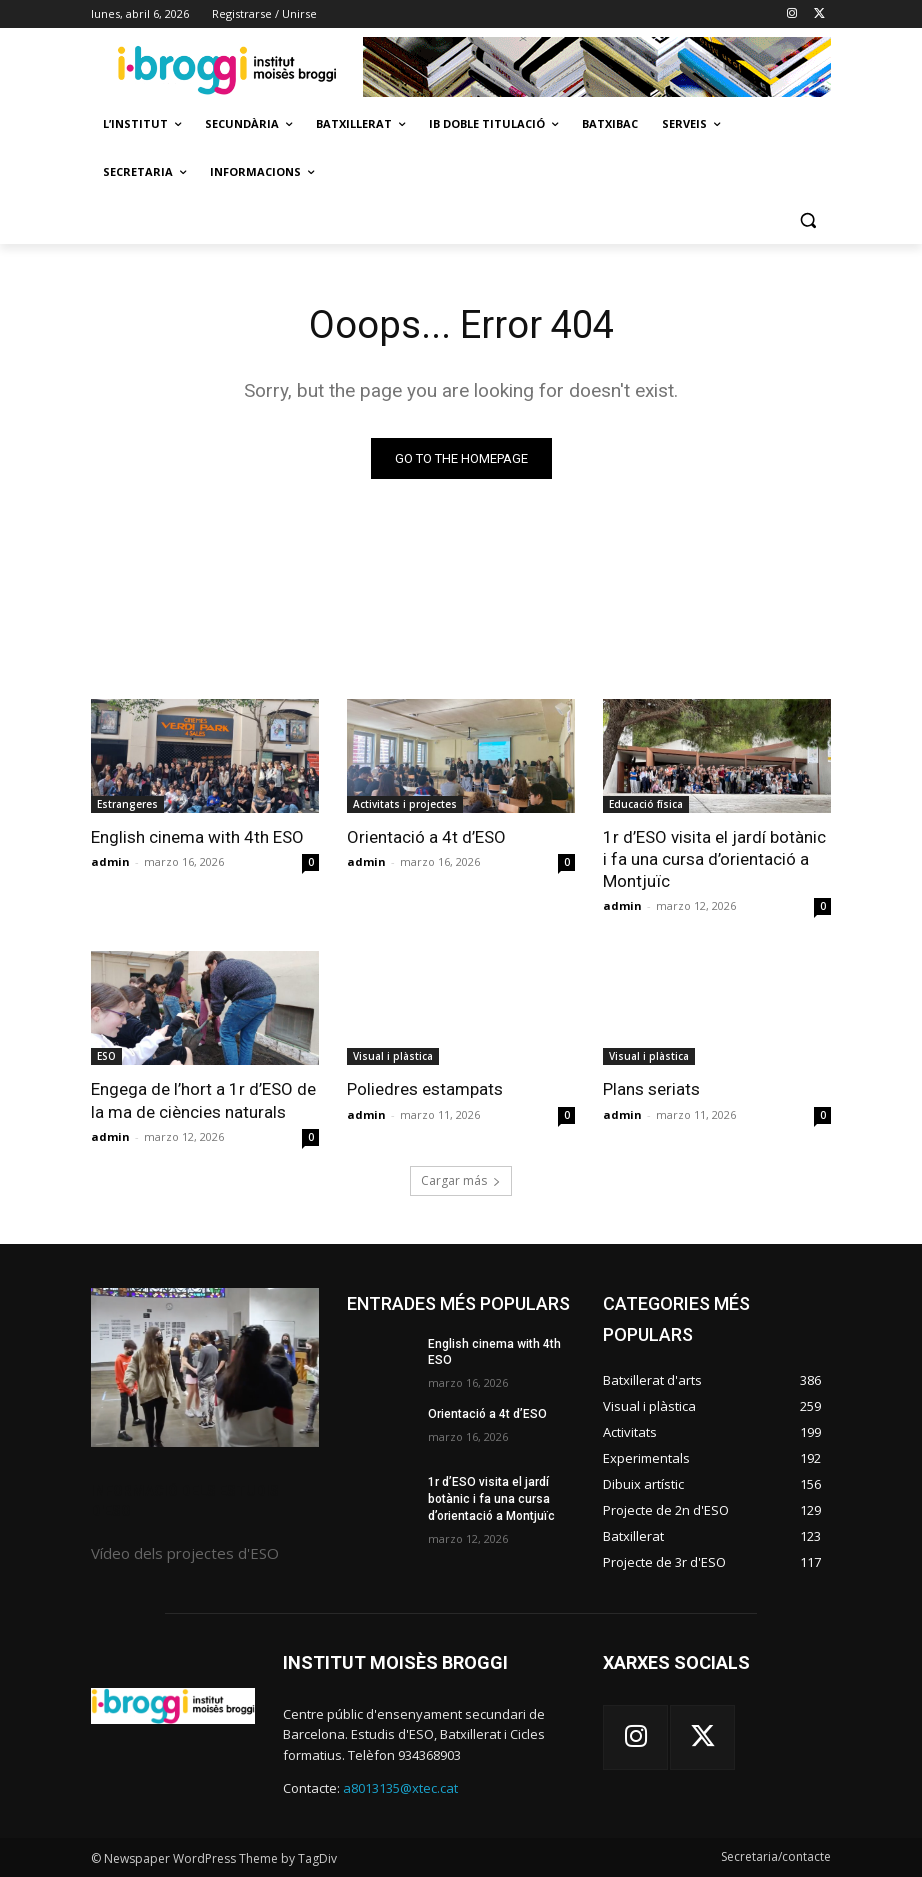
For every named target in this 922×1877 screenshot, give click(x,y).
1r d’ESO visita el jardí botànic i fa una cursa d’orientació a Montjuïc (714, 859)
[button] (807, 220)
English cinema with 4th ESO (197, 837)
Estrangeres (127, 804)
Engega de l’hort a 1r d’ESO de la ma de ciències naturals (203, 1100)
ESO (106, 1056)
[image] (205, 1368)
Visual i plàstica (393, 1056)
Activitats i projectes (405, 804)
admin (110, 861)
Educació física (646, 804)
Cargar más (461, 1180)
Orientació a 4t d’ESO (426, 837)
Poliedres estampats (425, 1089)
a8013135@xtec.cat (400, 1788)
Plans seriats (651, 1089)
